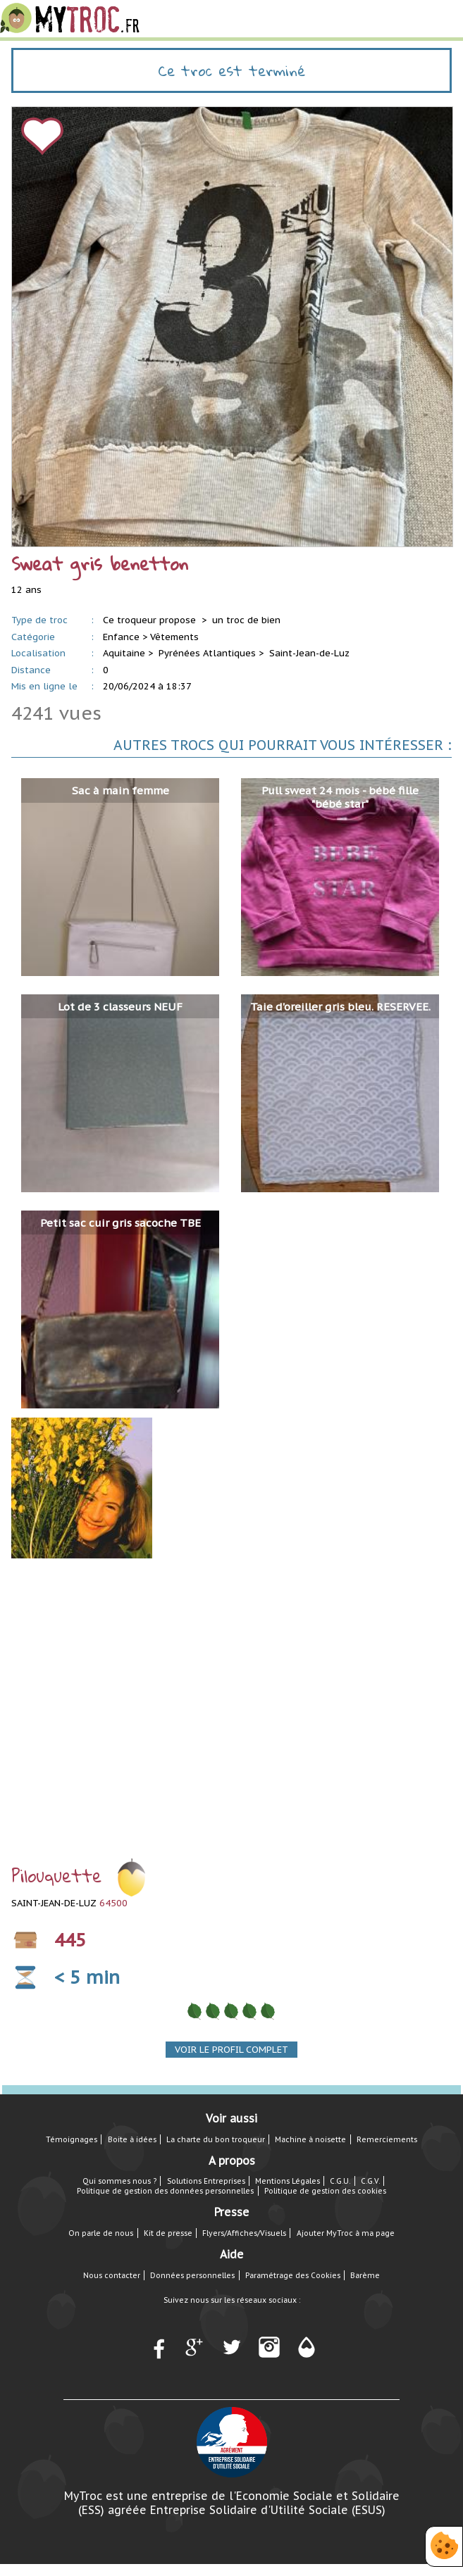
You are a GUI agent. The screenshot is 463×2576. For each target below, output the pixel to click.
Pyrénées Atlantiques (207, 653)
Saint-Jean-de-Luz (309, 653)
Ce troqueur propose (151, 620)
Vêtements (174, 637)
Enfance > (125, 637)
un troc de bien (246, 620)
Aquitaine (124, 653)
